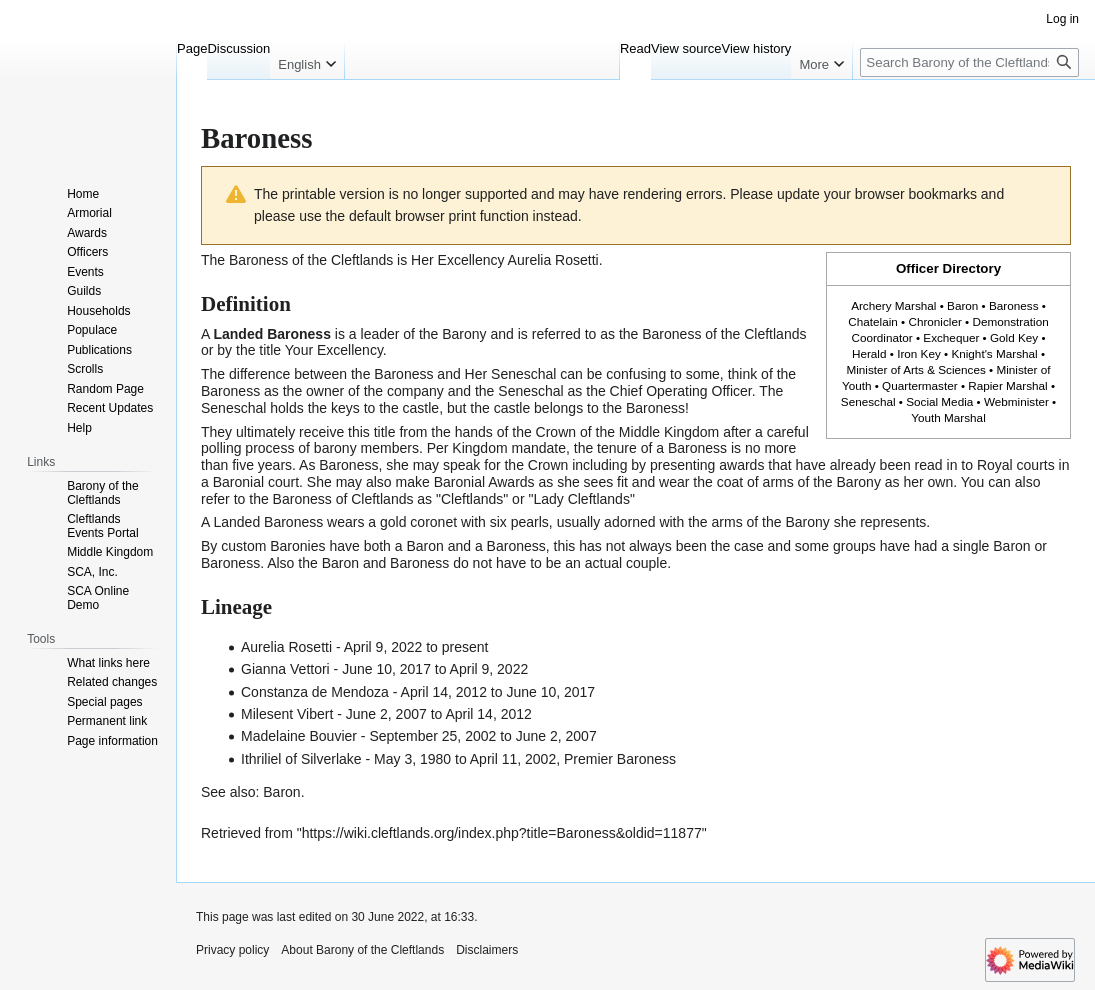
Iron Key (919, 353)
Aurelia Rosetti (553, 260)
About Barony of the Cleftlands (362, 950)
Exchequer (951, 337)
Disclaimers (487, 950)
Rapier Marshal (1007, 385)
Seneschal (868, 401)
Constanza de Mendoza (315, 692)
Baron (962, 305)
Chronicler (934, 321)
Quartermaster (920, 385)
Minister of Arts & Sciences (915, 369)
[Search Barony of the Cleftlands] (969, 62)
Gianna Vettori (285, 669)
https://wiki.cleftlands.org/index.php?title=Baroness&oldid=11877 (502, 833)
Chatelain (873, 321)
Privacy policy (232, 950)
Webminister (1016, 401)
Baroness (1014, 305)
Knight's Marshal (994, 353)
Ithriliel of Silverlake (301, 759)
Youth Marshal (948, 417)
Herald (869, 353)
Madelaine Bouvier (299, 736)
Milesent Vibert (287, 714)
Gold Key (1014, 337)
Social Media (939, 401)
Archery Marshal (893, 305)
